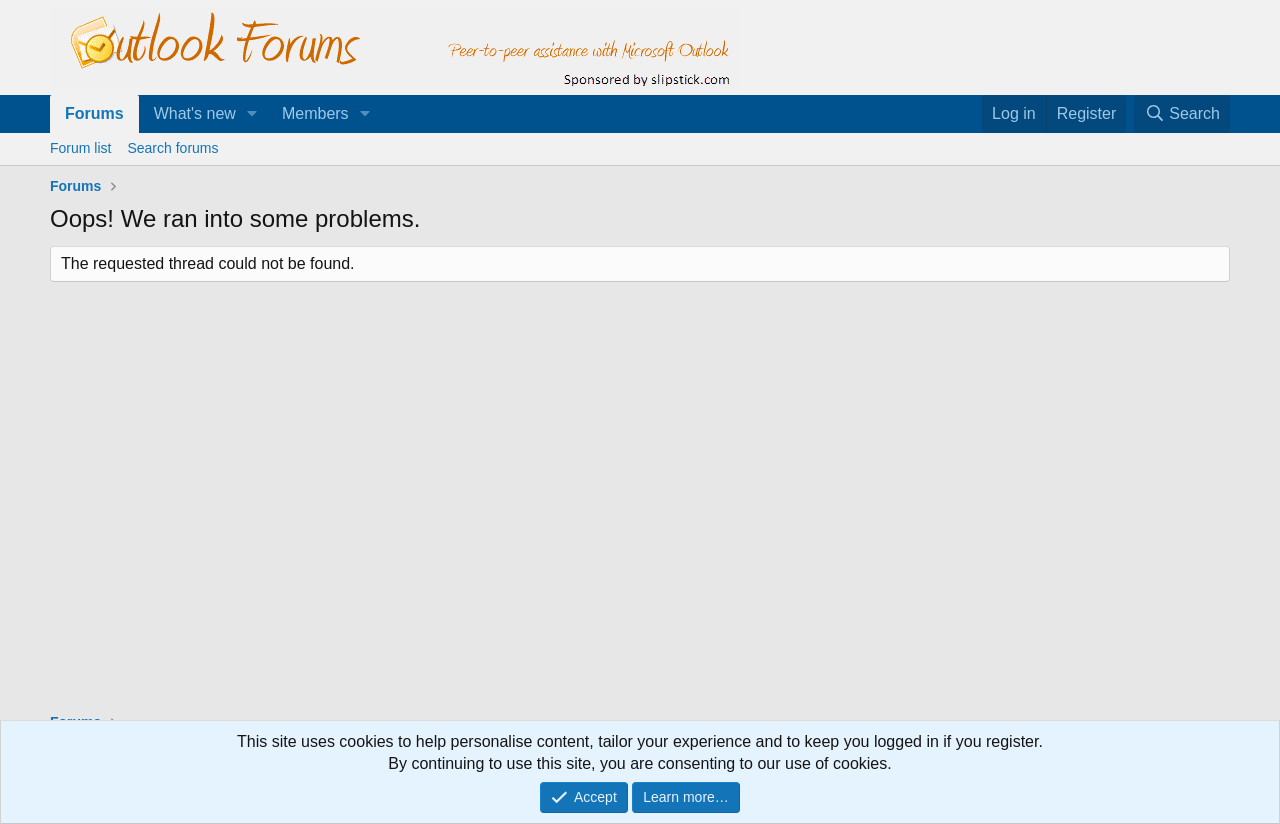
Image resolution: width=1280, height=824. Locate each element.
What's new (195, 113)
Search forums (172, 148)
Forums (94, 113)
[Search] (1182, 114)
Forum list (80, 148)
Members (315, 113)
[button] (252, 114)
